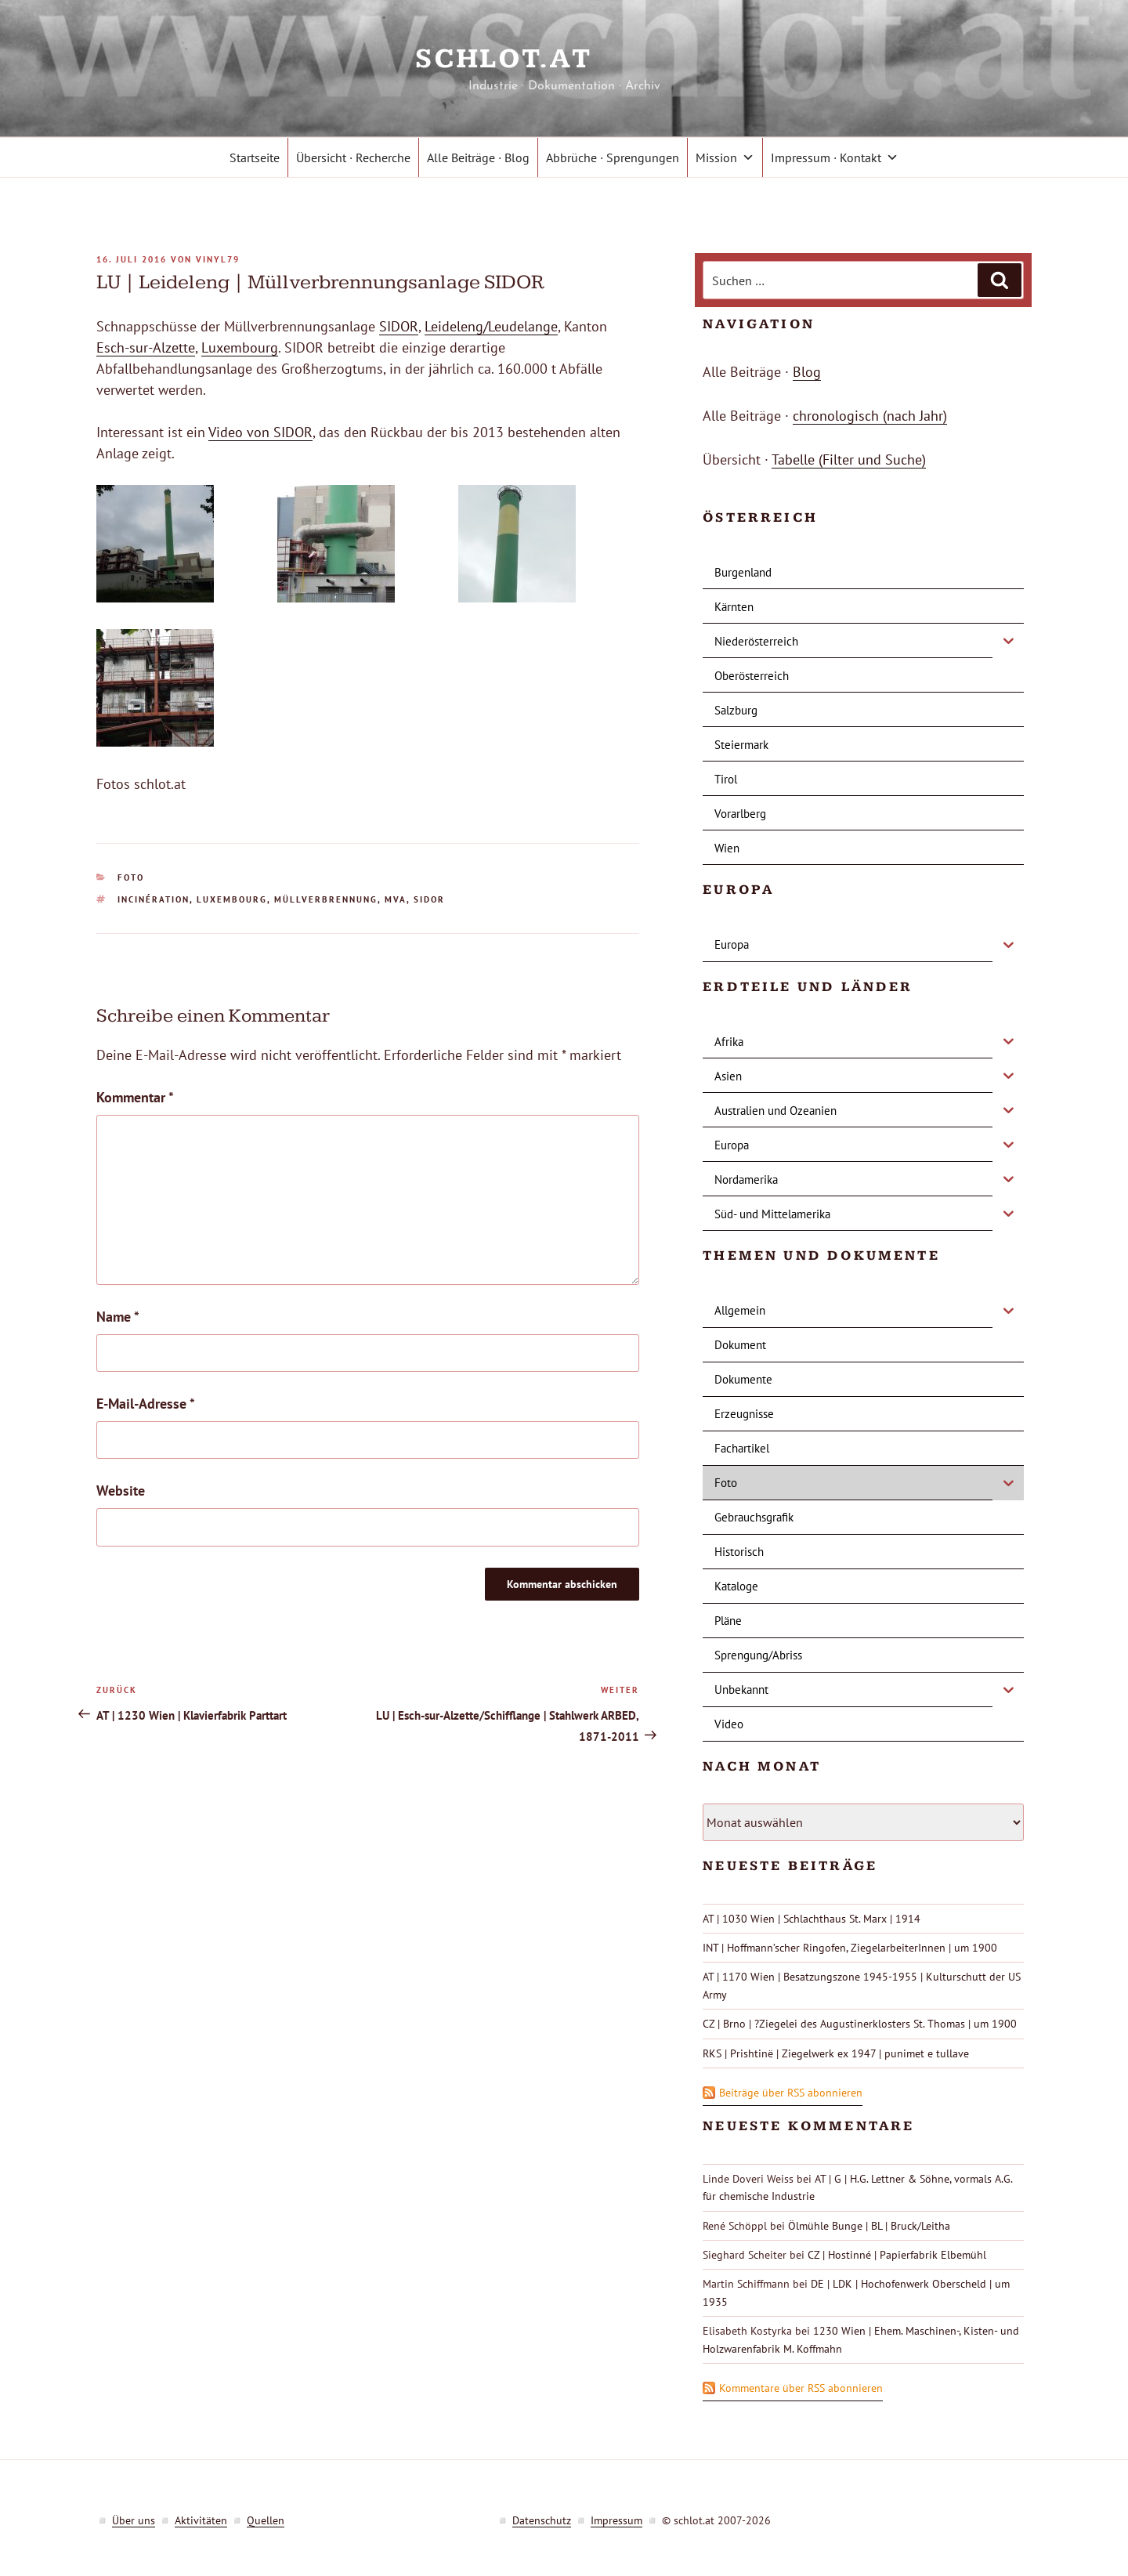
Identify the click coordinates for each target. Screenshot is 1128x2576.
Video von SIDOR (260, 432)
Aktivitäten (201, 2520)
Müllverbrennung (326, 899)
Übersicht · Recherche (353, 157)
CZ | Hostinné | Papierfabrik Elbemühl (897, 2255)
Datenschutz (541, 2520)
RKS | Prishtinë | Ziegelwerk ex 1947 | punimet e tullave (836, 2053)
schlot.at (564, 59)
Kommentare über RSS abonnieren (801, 2388)
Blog (807, 372)
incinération (154, 899)
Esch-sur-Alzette (145, 347)
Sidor (429, 899)
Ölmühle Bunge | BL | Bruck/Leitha (869, 2226)
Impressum (616, 2520)
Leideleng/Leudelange (491, 326)
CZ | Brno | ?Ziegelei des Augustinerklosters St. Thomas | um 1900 (860, 2024)
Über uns (133, 2520)
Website (120, 1491)
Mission (725, 157)
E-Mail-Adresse (145, 1404)
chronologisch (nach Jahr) (870, 416)
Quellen (265, 2520)
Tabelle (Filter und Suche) (849, 459)
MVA (396, 899)
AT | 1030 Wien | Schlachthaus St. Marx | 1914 (811, 1919)
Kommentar (135, 1097)
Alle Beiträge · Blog (478, 157)
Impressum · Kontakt (834, 157)
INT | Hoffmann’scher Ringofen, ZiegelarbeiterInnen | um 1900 (850, 1948)
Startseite (255, 157)
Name (117, 1317)
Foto (131, 877)
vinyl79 (218, 259)
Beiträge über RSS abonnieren (790, 2093)
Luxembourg (239, 347)
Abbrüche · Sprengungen (612, 157)
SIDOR (398, 326)
